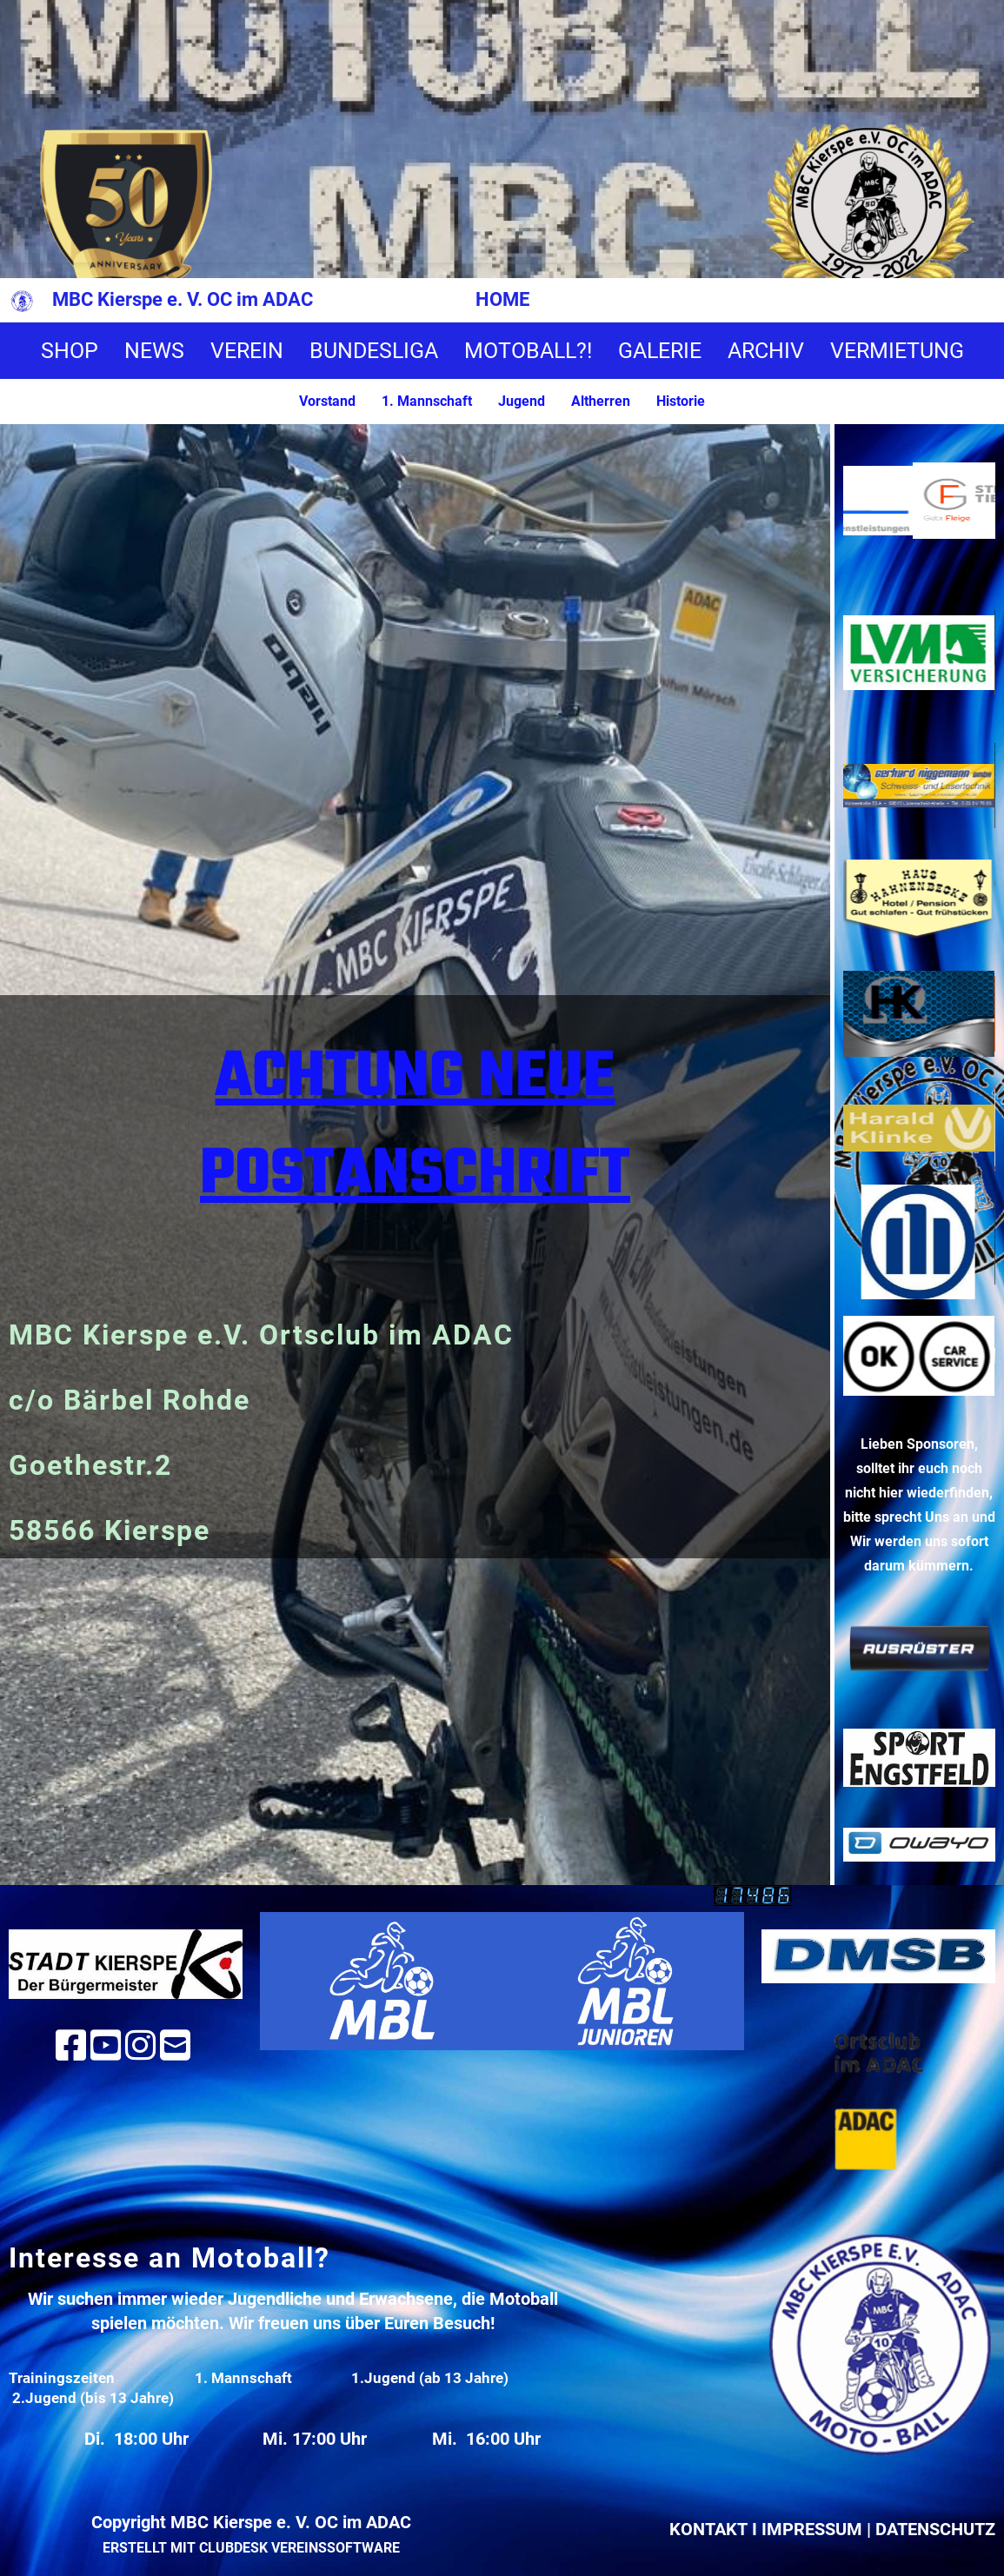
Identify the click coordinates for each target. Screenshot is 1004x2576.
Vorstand (327, 401)
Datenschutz (935, 2529)
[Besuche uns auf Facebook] (71, 2046)
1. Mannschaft (427, 401)
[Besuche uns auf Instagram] (140, 2046)
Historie (680, 401)
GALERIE (659, 350)
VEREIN (246, 350)
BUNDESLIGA (373, 350)
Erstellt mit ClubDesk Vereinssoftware (251, 2547)
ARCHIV (766, 350)
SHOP (69, 350)
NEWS (154, 350)
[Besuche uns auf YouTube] (105, 2046)
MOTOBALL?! (528, 350)
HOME (502, 299)
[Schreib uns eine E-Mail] (175, 2046)
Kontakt (708, 2529)
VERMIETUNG (897, 350)
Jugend (521, 401)
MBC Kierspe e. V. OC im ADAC (182, 299)
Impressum (811, 2529)
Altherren (600, 401)
